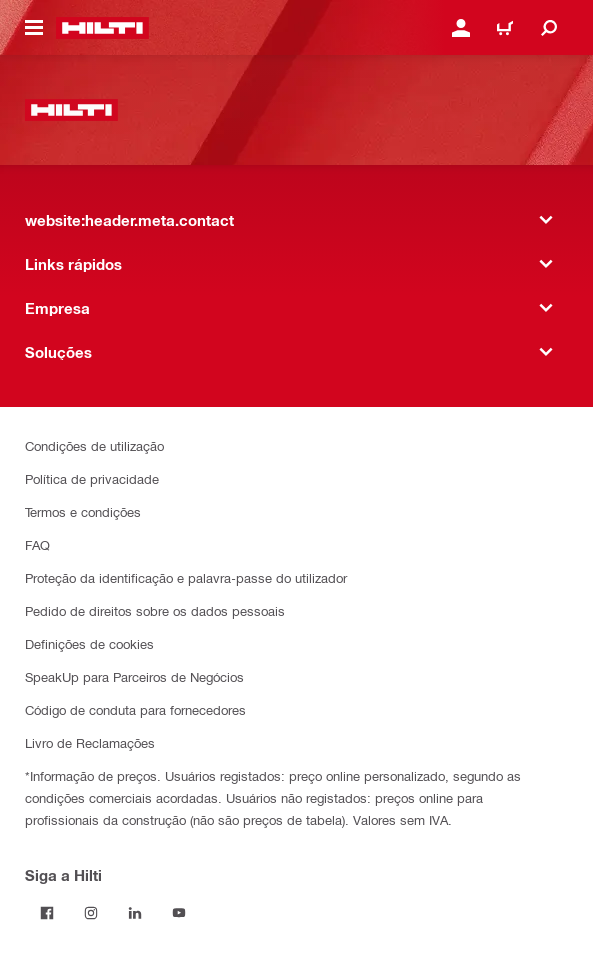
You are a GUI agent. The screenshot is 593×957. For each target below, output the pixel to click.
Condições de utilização (94, 445)
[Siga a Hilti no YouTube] (179, 913)
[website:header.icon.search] (549, 28)
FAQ (37, 544)
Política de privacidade (92, 478)
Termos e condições (83, 511)
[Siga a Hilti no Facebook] (47, 913)
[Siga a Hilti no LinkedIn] (135, 913)
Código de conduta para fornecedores (135, 709)
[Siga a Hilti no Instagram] (91, 913)
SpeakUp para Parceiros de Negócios (134, 676)
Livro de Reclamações (90, 742)
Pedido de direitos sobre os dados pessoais (155, 610)
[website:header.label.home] (102, 28)
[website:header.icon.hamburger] (34, 28)
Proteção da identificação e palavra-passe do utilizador (186, 577)
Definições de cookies (89, 643)
